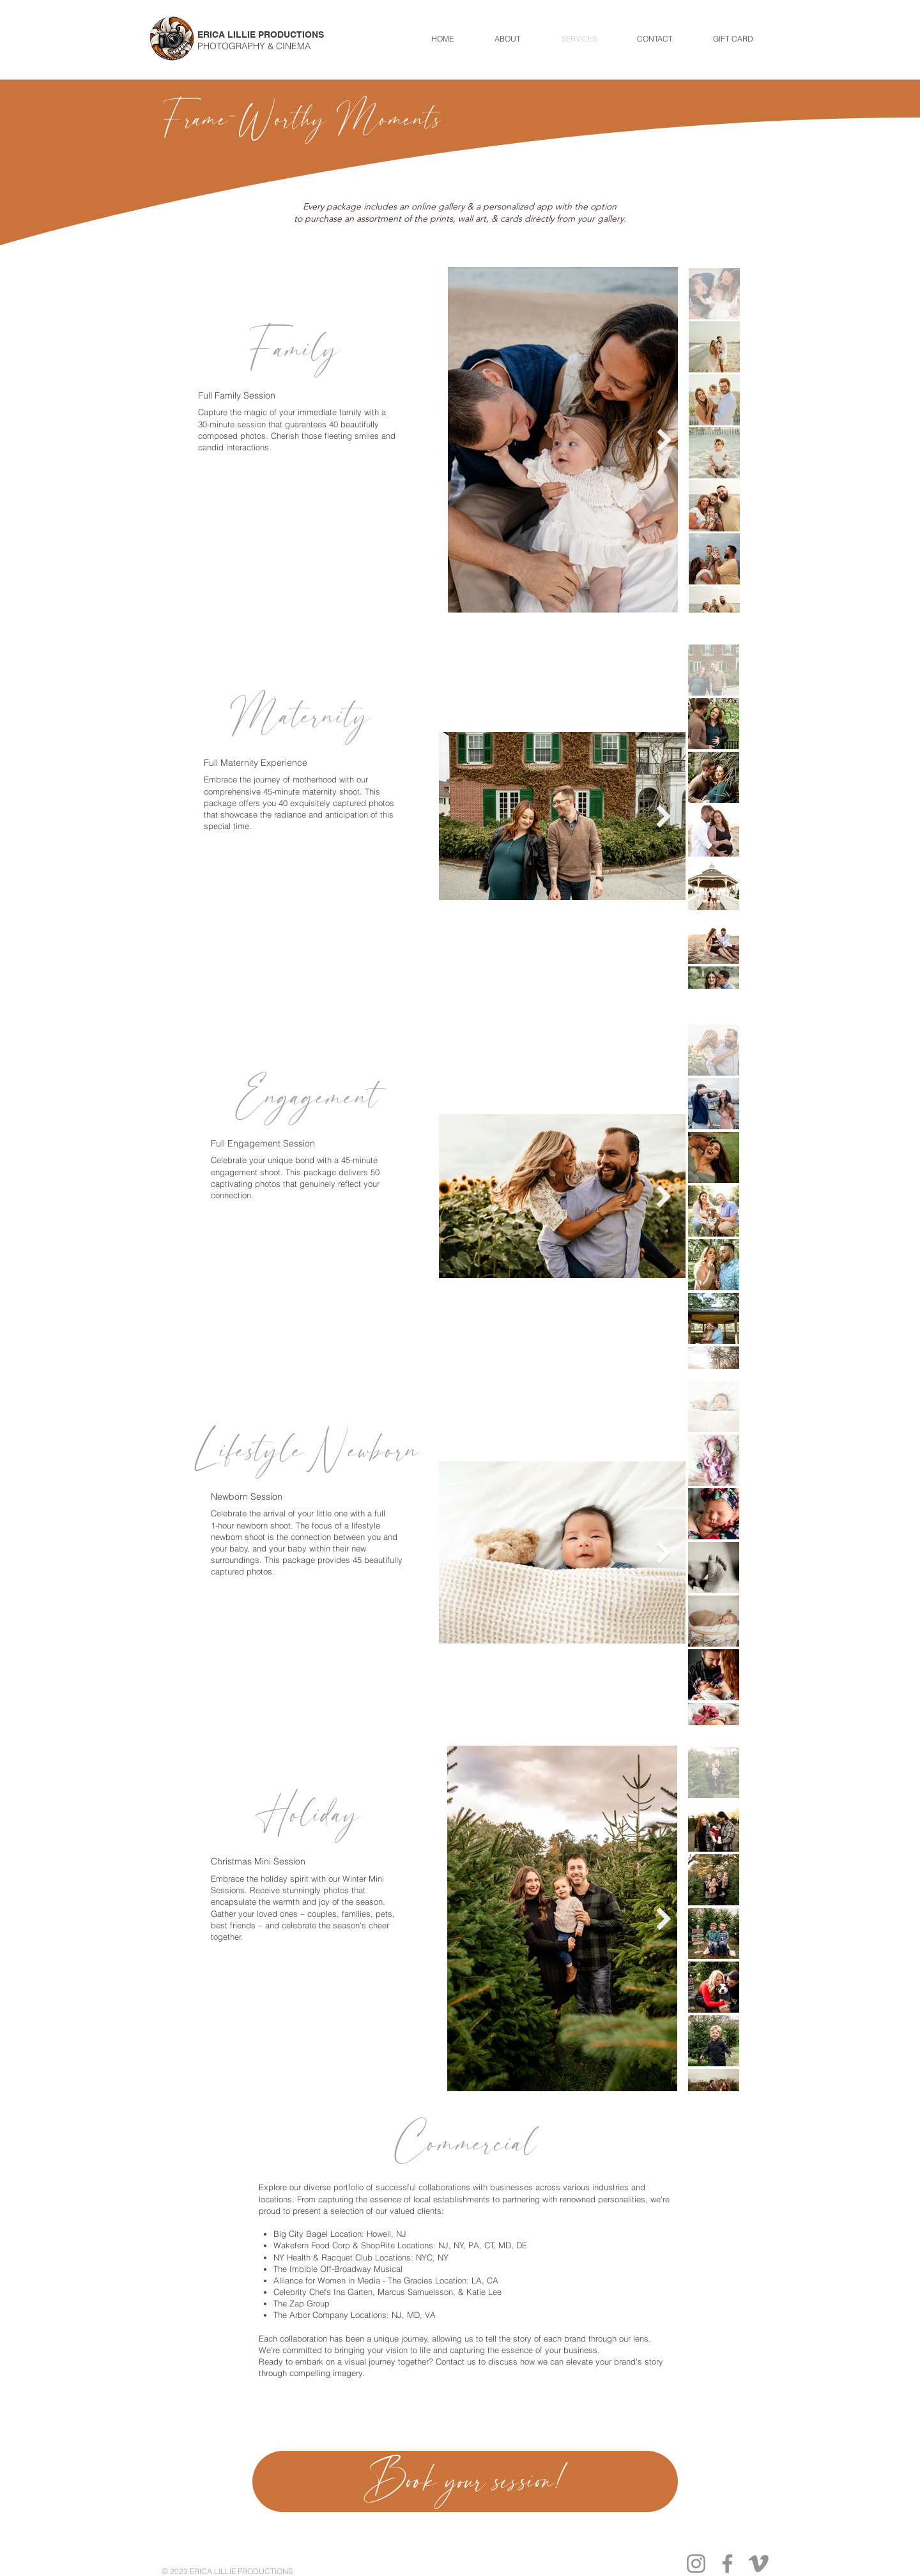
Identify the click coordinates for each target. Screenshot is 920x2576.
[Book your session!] (465, 2481)
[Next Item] (664, 440)
